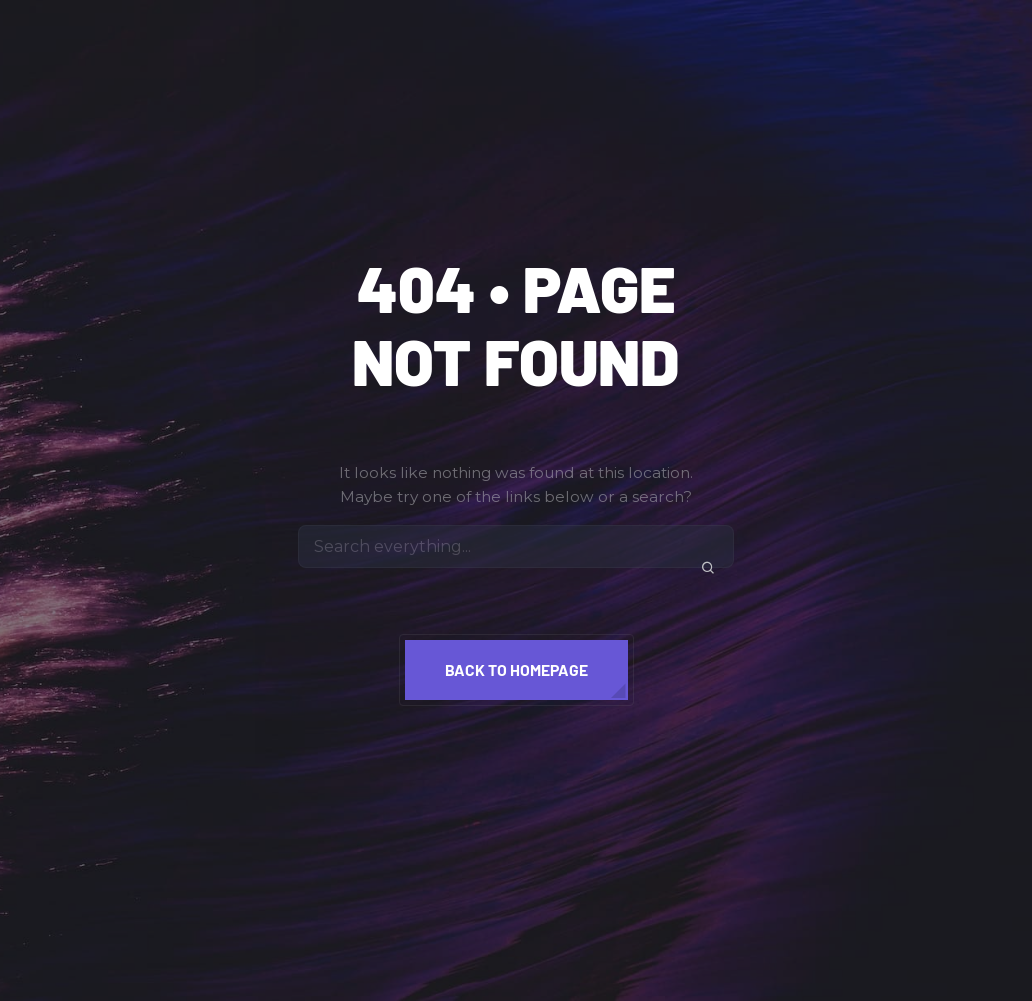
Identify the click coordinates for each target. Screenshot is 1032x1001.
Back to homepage (516, 669)
